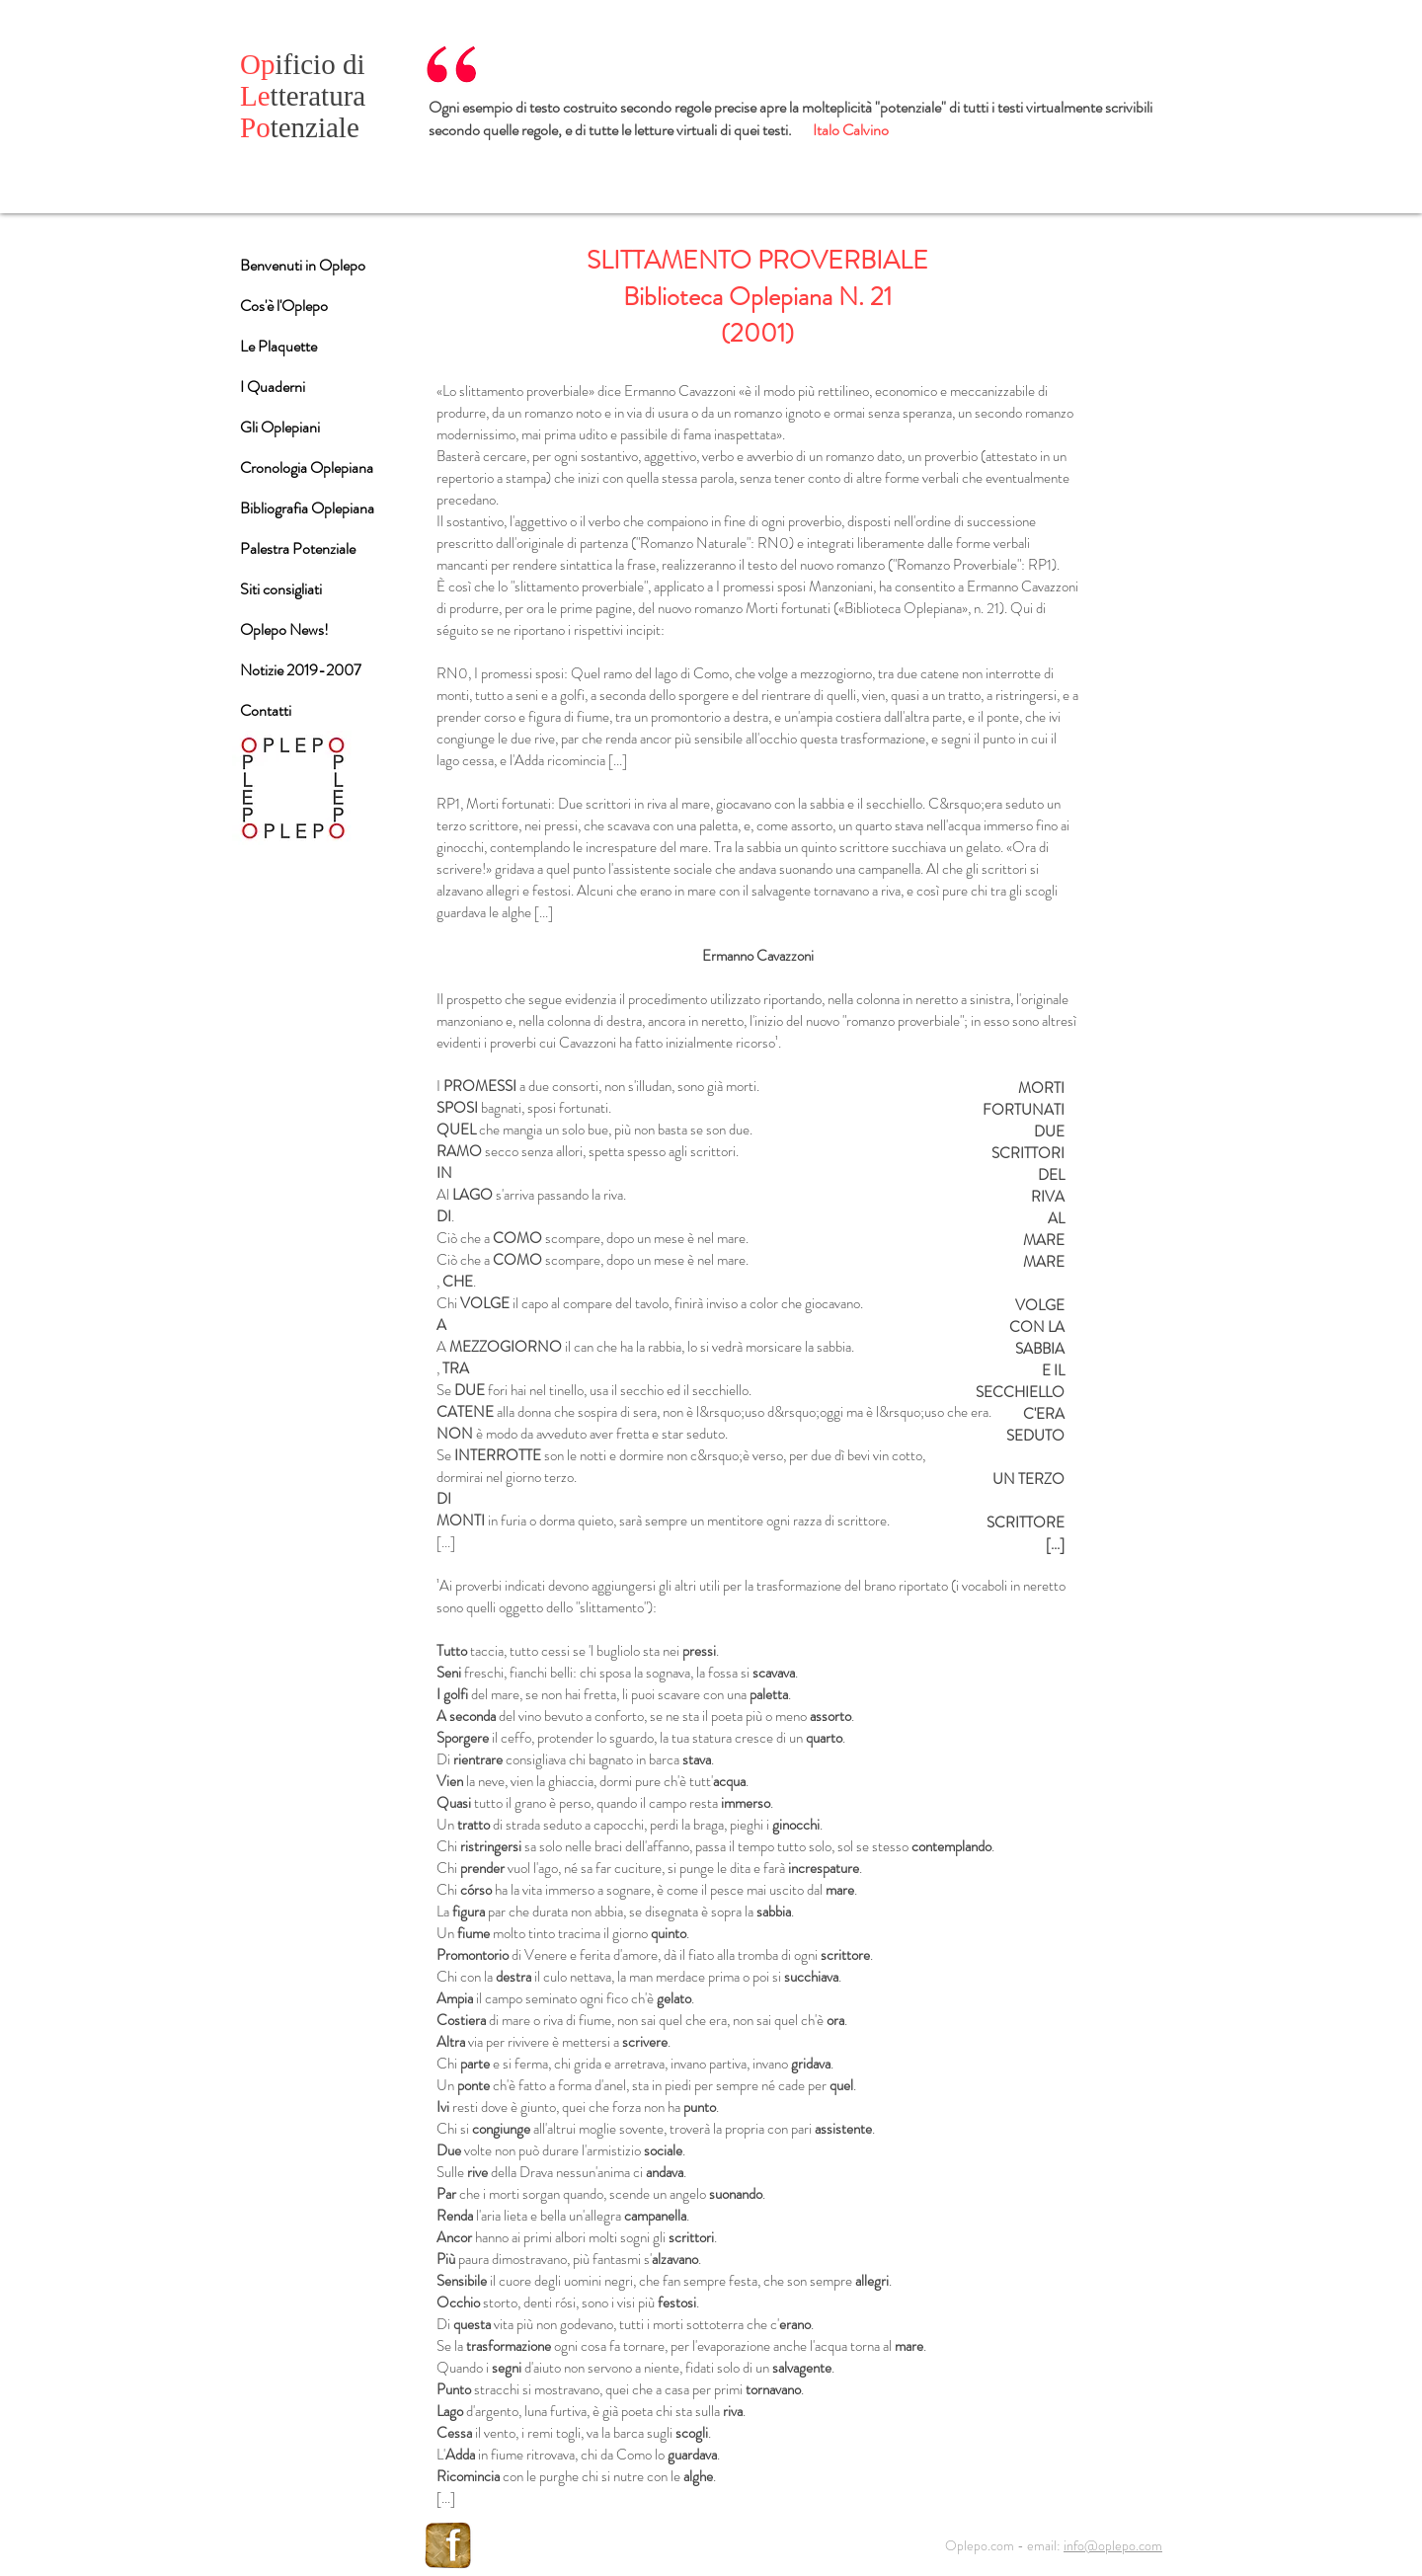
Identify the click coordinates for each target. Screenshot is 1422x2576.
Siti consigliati (281, 589)
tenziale (299, 127)
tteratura (302, 96)
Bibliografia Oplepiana (307, 508)
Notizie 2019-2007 (300, 670)
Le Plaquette (278, 346)
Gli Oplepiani (280, 427)
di (354, 64)
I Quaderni (272, 386)
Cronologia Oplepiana (306, 467)
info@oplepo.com (1113, 2545)
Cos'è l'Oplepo (284, 305)
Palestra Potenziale (298, 548)
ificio (291, 64)
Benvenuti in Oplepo (302, 265)
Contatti (265, 710)
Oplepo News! (284, 629)
